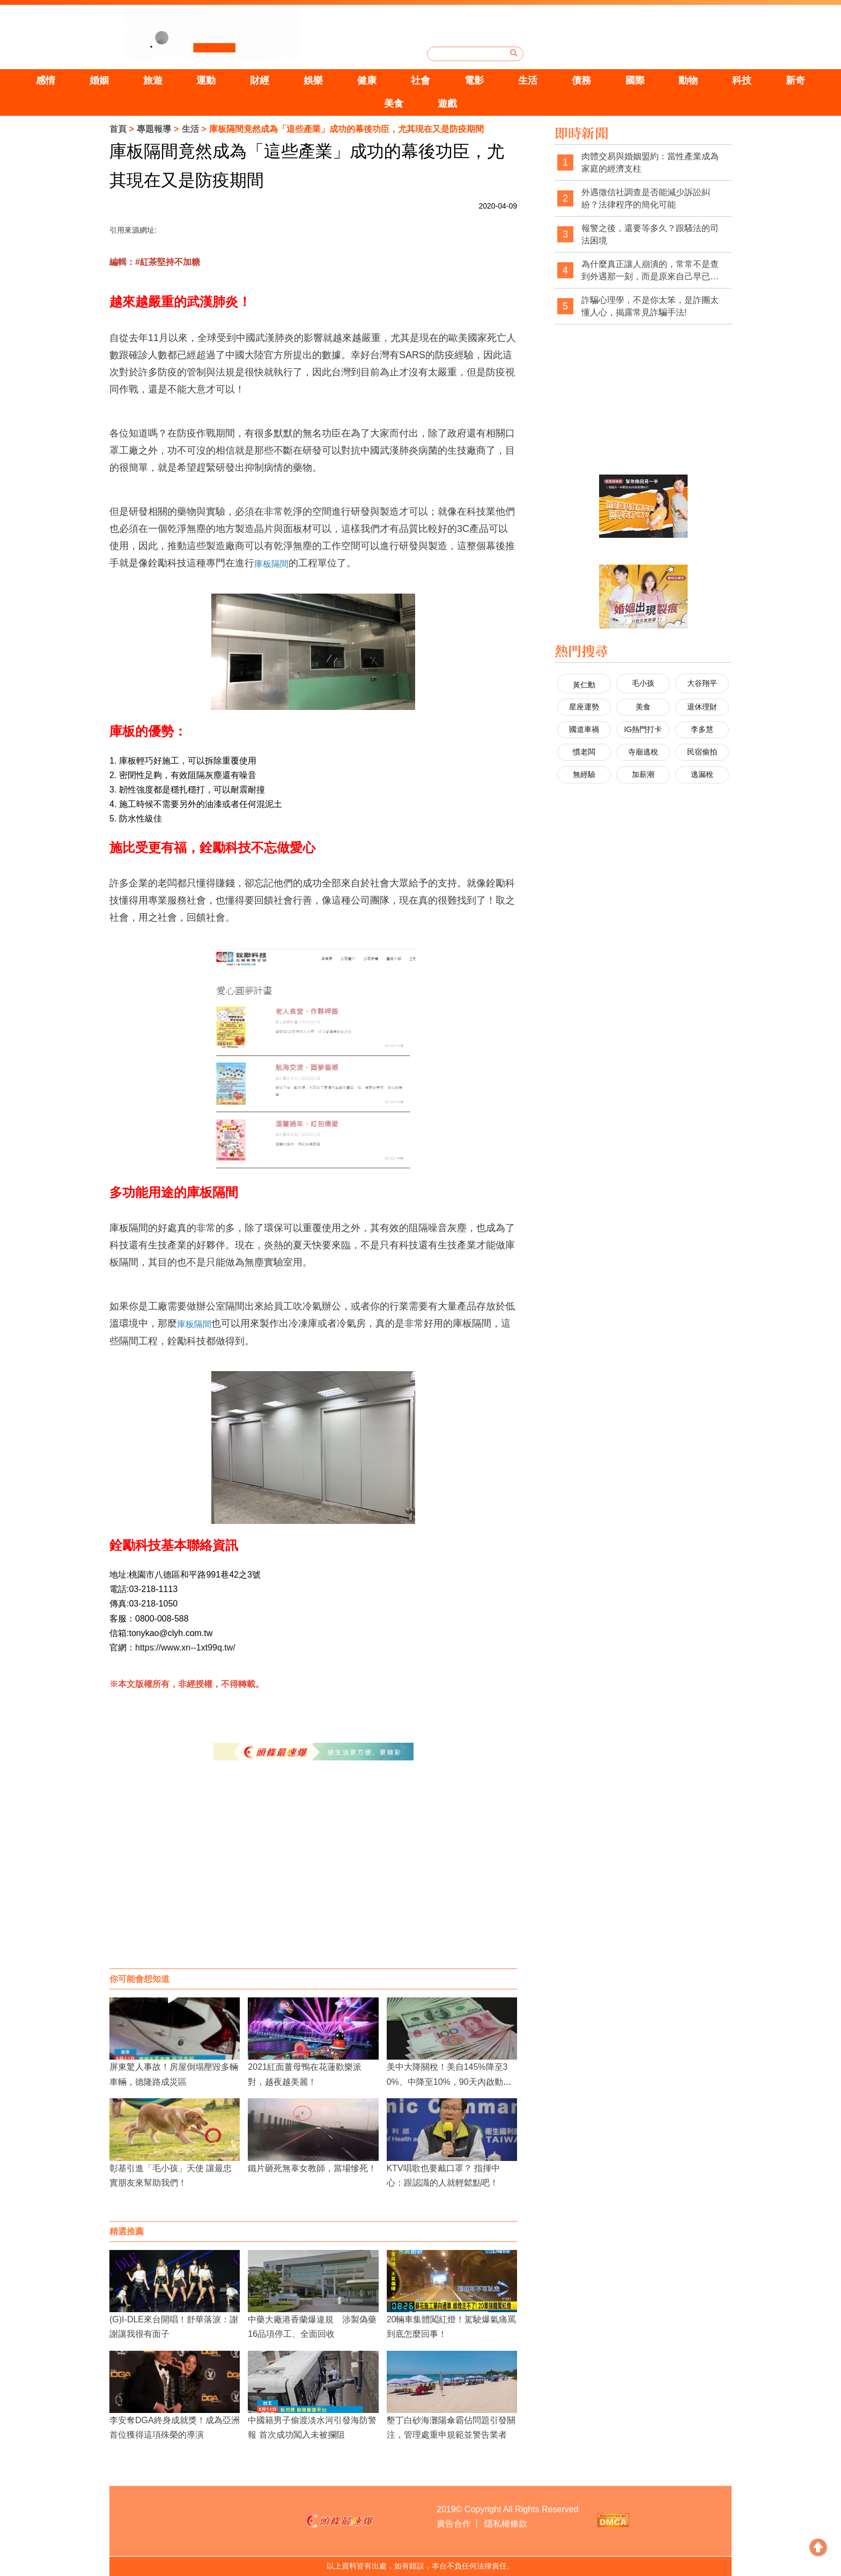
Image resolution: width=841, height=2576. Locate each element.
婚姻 (99, 80)
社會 (420, 80)
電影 (474, 80)
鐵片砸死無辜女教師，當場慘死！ (312, 2168)
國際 (635, 80)
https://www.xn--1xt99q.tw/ (185, 1647)
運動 (206, 80)
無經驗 (584, 774)
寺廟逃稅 (643, 751)
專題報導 (154, 129)
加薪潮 (643, 774)
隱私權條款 (505, 2523)
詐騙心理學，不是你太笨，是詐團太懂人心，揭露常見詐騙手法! (650, 306)
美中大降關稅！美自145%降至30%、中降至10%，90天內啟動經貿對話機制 (449, 2081)
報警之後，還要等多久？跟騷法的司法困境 (650, 235)
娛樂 (313, 80)
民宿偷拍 (702, 751)
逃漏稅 (702, 774)
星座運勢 (584, 706)
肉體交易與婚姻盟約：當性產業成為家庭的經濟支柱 (650, 163)
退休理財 (702, 706)
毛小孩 (643, 683)
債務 (581, 80)
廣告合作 (454, 2523)
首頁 (118, 129)
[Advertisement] (313, 1883)
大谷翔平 (702, 683)
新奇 (795, 80)
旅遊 (153, 80)
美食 (393, 103)
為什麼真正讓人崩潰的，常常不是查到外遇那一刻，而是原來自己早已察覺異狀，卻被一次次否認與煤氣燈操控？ (650, 271)
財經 (259, 80)
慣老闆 (584, 751)
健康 (367, 80)
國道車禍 (584, 729)
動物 (688, 80)
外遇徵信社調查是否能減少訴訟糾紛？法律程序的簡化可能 (645, 199)
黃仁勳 (584, 684)
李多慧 (702, 729)
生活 (527, 80)
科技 (741, 80)
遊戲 (447, 103)
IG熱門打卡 (643, 729)
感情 (45, 80)
